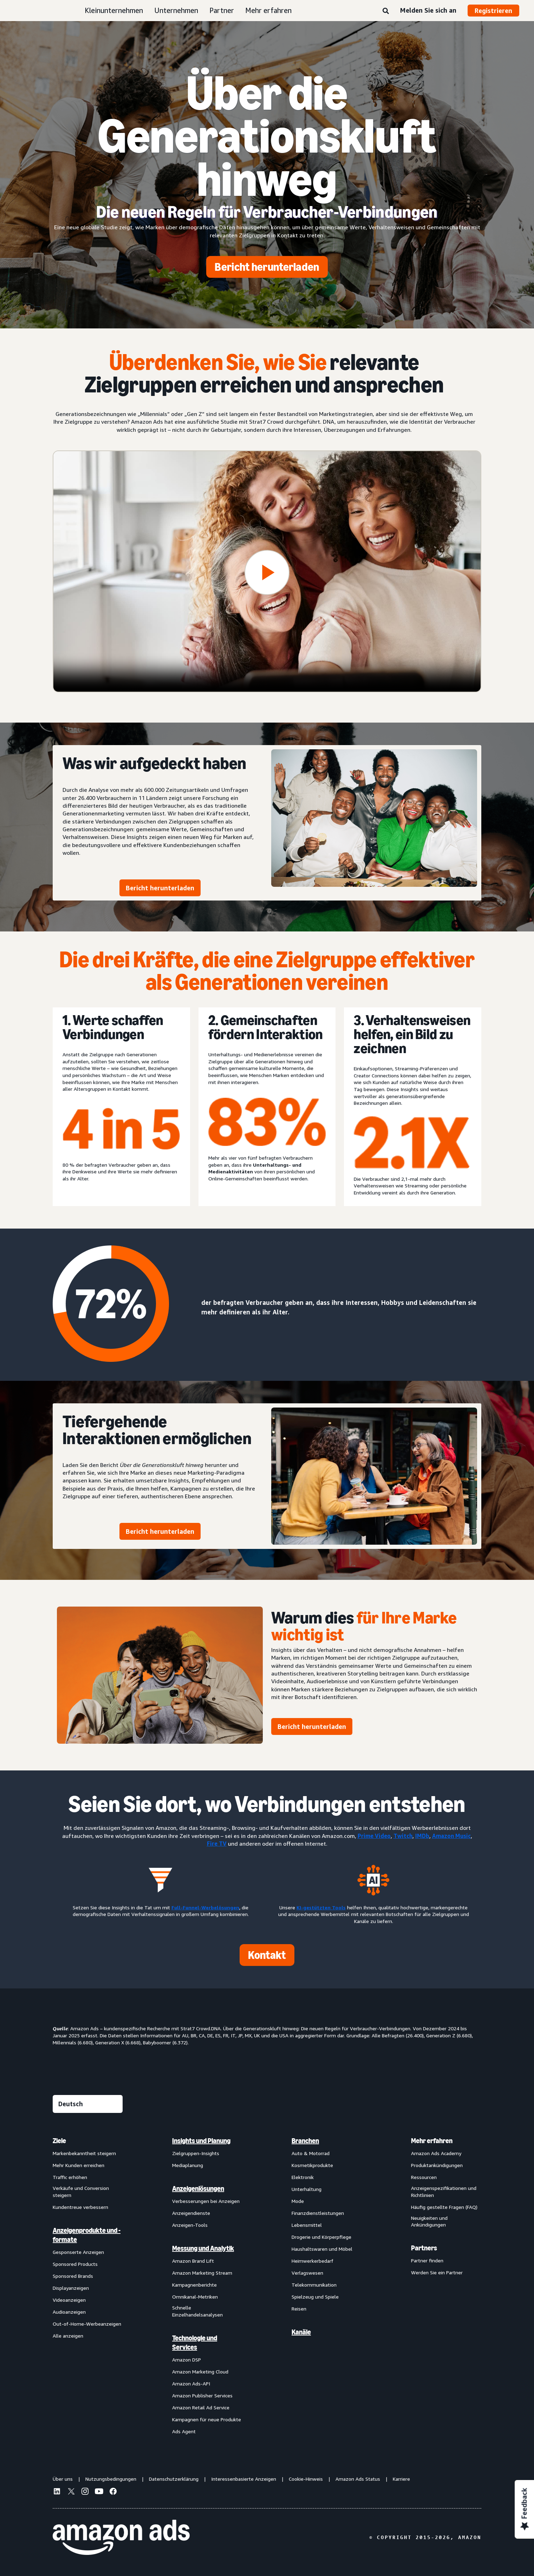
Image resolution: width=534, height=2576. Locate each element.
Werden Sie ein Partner (437, 2272)
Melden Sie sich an (428, 10)
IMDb (422, 1835)
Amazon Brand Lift (193, 2261)
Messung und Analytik (203, 2248)
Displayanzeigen (71, 2288)
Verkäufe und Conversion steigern (81, 2191)
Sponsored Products (75, 2264)
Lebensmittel (307, 2225)
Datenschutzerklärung (173, 2479)
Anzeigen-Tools (190, 2225)
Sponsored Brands (73, 2276)
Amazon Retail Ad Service (200, 2407)
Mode (298, 2201)
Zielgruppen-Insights (195, 2153)
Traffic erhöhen (70, 2177)
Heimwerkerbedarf (312, 2261)
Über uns (63, 2479)
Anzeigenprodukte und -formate (87, 2235)
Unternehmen (176, 10)
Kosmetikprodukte (312, 2165)
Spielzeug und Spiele (315, 2297)
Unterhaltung (306, 2189)
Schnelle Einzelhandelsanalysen (197, 2311)
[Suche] (386, 11)
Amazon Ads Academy (436, 2153)
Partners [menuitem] (424, 2248)
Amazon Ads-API (191, 2383)
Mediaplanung (187, 2165)
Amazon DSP (186, 2360)
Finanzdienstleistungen (318, 2213)
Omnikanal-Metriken (195, 2297)
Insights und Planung (201, 2140)
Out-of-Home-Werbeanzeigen (87, 2324)
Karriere (401, 2479)
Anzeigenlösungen (198, 2188)
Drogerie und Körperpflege (321, 2237)
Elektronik (303, 2177)
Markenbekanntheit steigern (84, 2153)
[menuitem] (88, 2286)
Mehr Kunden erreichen (78, 2165)
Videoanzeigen (69, 2300)
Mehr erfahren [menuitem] (431, 2140)
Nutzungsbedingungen (110, 2479)
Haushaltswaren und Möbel (322, 2249)
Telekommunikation (314, 2285)
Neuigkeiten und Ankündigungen (429, 2221)
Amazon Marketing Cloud (200, 2372)
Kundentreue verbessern (80, 2207)
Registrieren (493, 10)
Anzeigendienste (191, 2213)
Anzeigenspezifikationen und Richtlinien (443, 2191)
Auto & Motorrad (311, 2153)
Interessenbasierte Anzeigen (243, 2479)
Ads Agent (184, 2431)
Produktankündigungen (437, 2165)
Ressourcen (424, 2177)
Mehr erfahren (268, 10)
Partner (221, 10)
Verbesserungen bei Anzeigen (206, 2201)
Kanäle (301, 2332)
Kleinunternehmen (114, 10)
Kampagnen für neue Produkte (206, 2419)
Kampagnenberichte (194, 2285)
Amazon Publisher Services (202, 2395)
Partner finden (427, 2260)
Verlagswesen (307, 2273)
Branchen (305, 2140)
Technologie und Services (194, 2342)
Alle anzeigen (68, 2336)
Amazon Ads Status (358, 2479)
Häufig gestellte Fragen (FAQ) (444, 2207)
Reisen (299, 2309)
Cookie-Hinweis (306, 2479)
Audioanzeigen (69, 2312)
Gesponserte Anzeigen (78, 2252)
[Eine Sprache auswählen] (88, 2104)
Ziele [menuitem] (59, 2140)
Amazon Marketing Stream (202, 2273)
